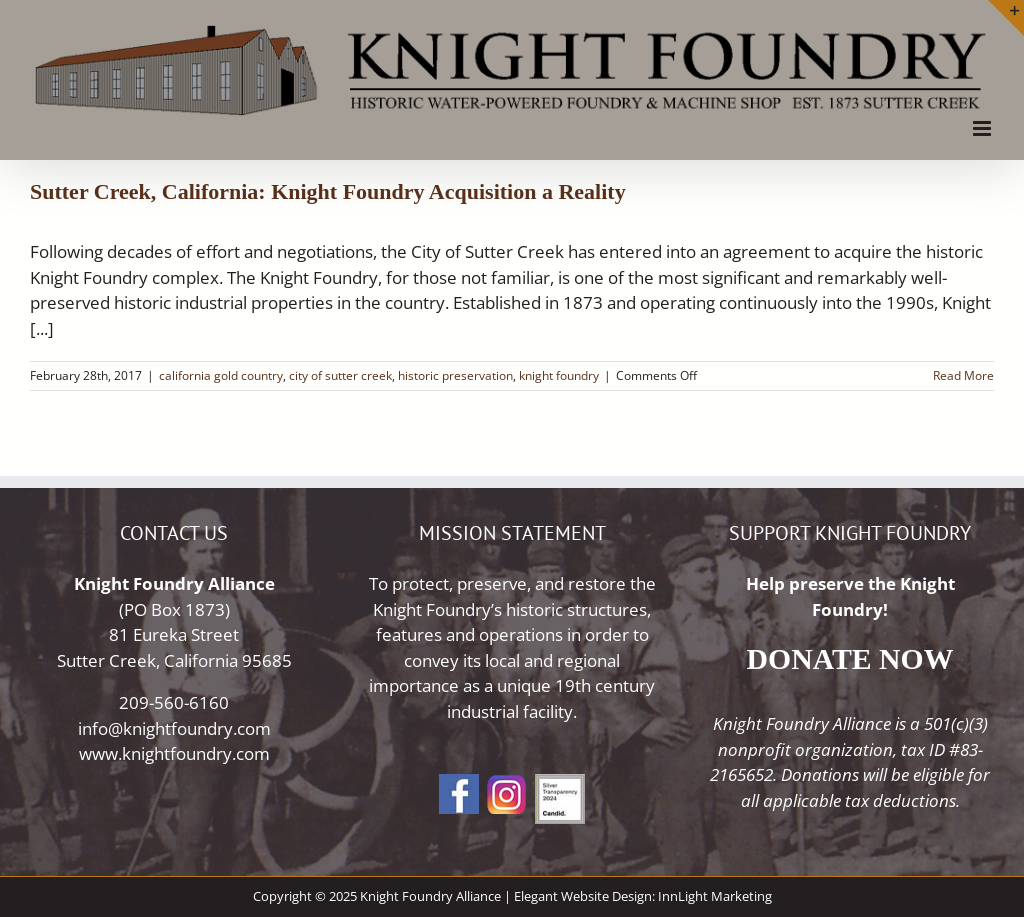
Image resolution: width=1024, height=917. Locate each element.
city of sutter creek (340, 375)
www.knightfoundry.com (174, 753)
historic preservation (455, 375)
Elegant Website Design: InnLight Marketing (643, 896)
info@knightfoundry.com (174, 728)
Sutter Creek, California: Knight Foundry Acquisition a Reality (328, 191)
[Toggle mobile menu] (983, 128)
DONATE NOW (850, 658)
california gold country (221, 375)
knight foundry (559, 375)
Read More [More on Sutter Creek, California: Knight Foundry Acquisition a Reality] (963, 375)
